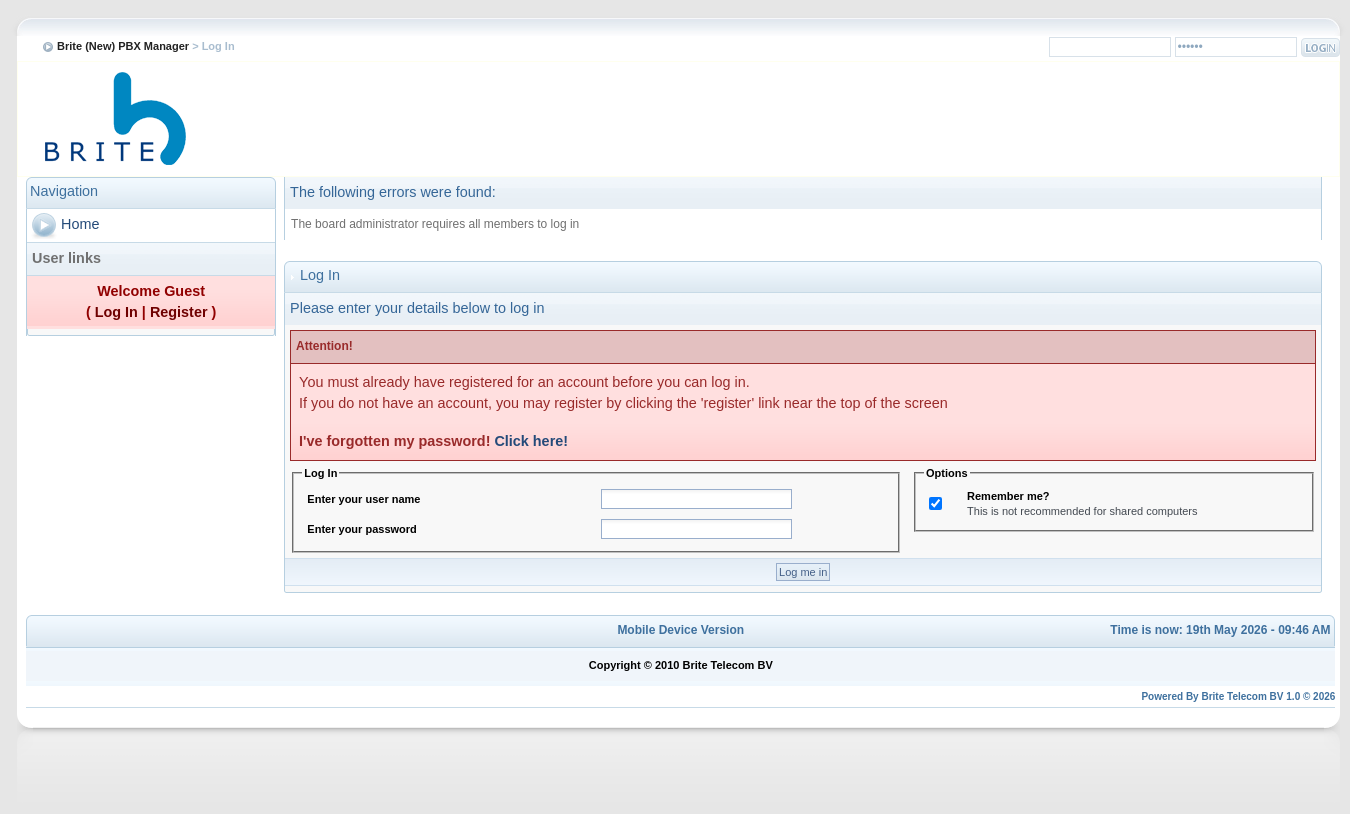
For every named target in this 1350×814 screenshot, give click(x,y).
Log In (116, 312)
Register (179, 312)
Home (80, 224)
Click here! (531, 441)
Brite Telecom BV (1242, 696)
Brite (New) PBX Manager (123, 46)
